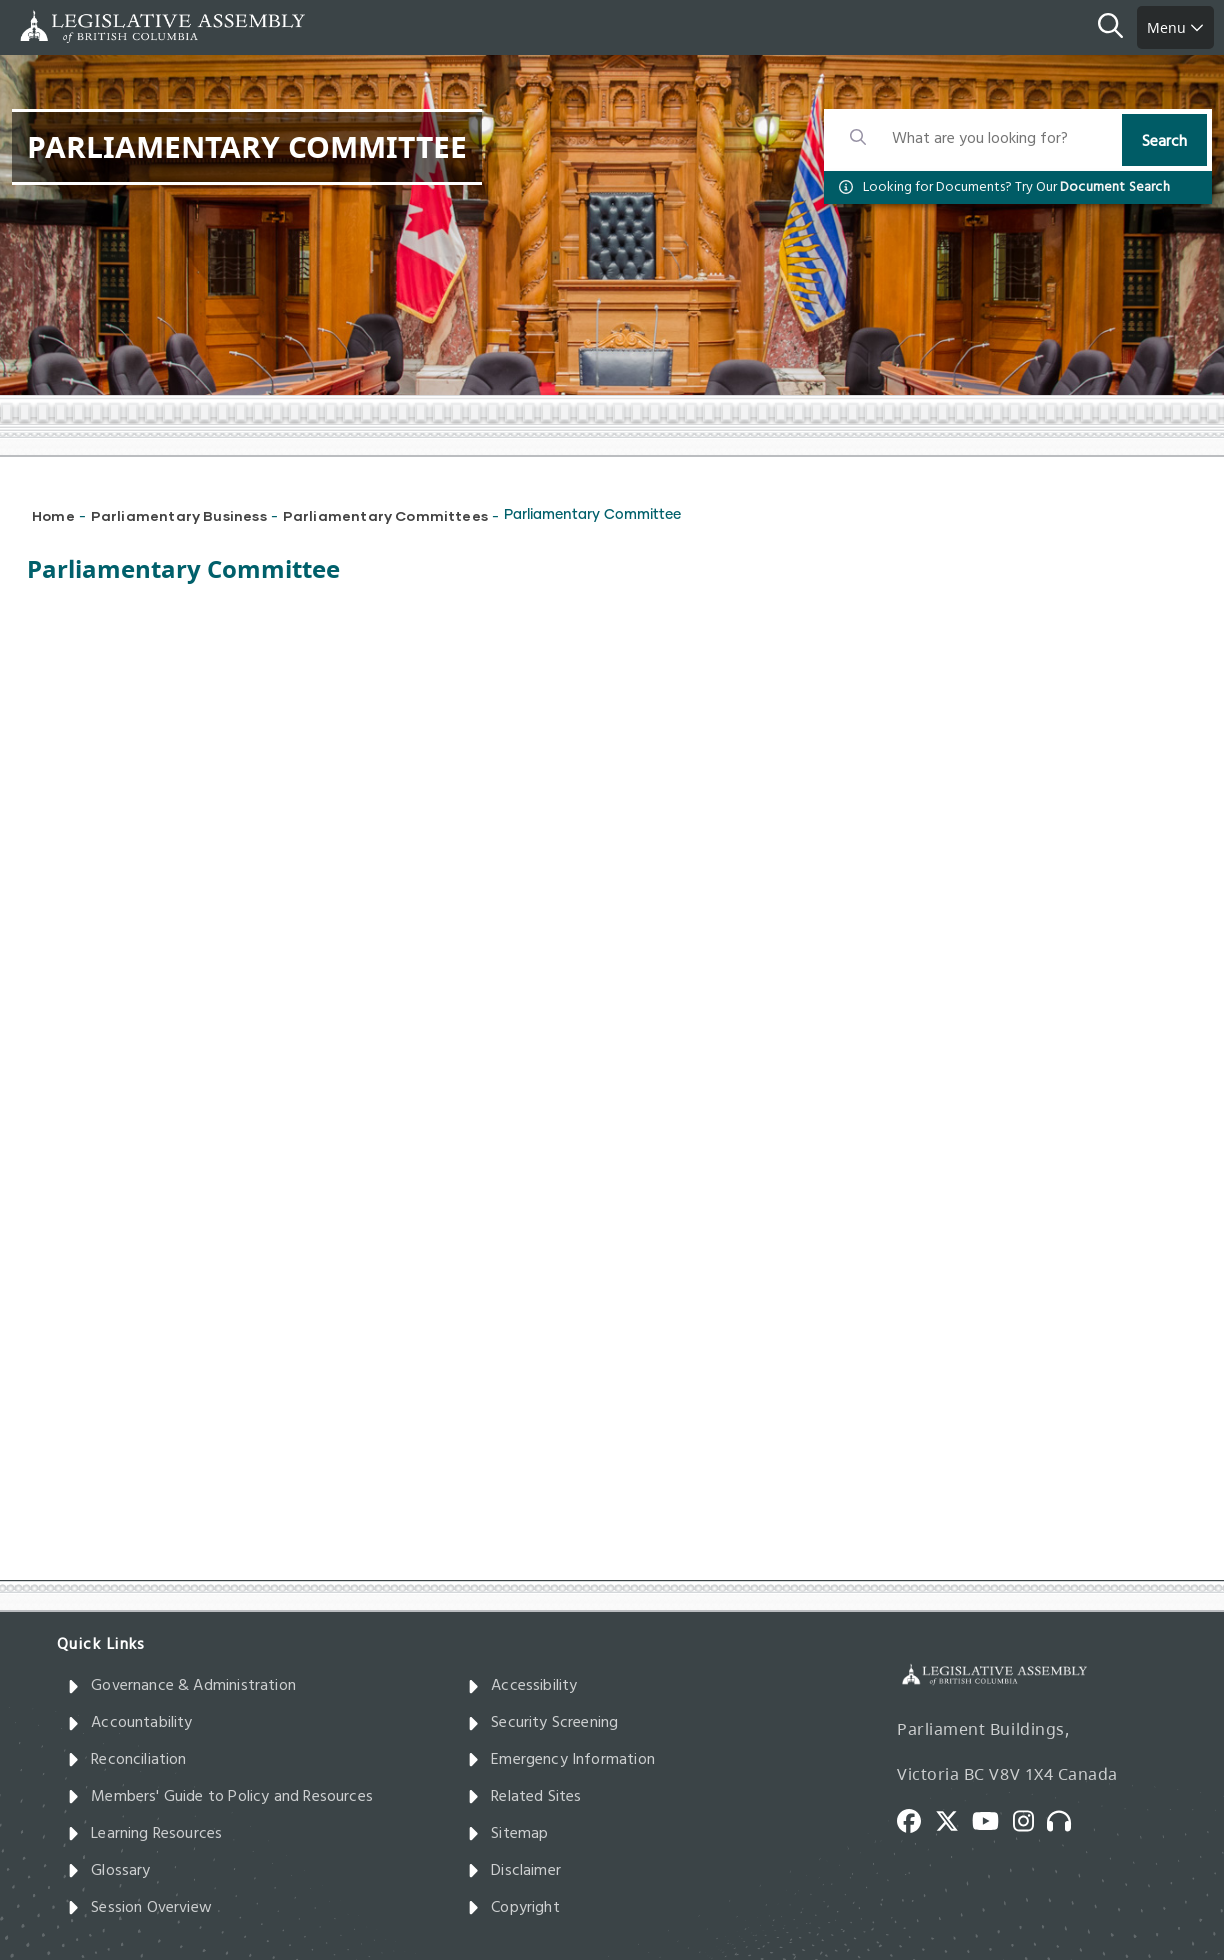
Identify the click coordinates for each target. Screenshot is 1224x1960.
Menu (1175, 27)
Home (53, 515)
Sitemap (507, 1834)
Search (1164, 142)
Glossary (109, 1871)
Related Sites (524, 1797)
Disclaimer (514, 1871)
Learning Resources (144, 1834)
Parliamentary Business (179, 515)
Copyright (513, 1908)
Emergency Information (561, 1760)
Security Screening (542, 1723)
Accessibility (522, 1686)
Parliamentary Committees (385, 515)
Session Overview (139, 1908)
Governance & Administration (181, 1686)
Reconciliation (127, 1760)
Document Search (1115, 187)
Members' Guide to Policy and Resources (220, 1797)
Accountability (130, 1723)
